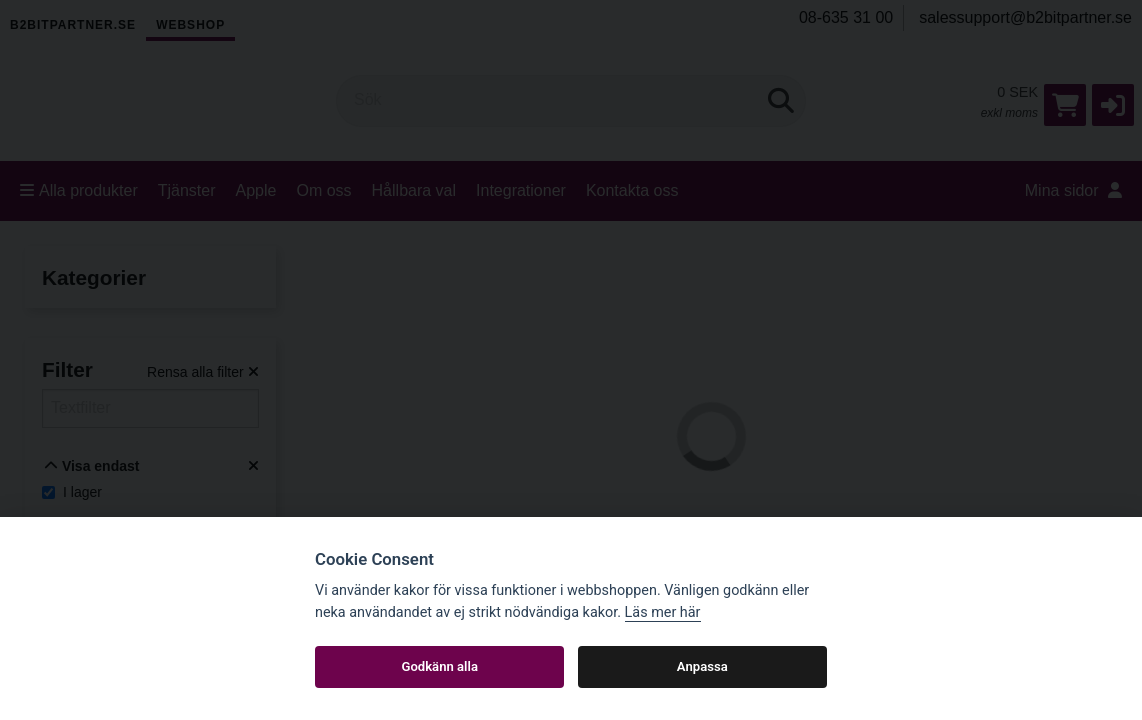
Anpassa (702, 666)
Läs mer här (663, 612)
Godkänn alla (439, 666)
